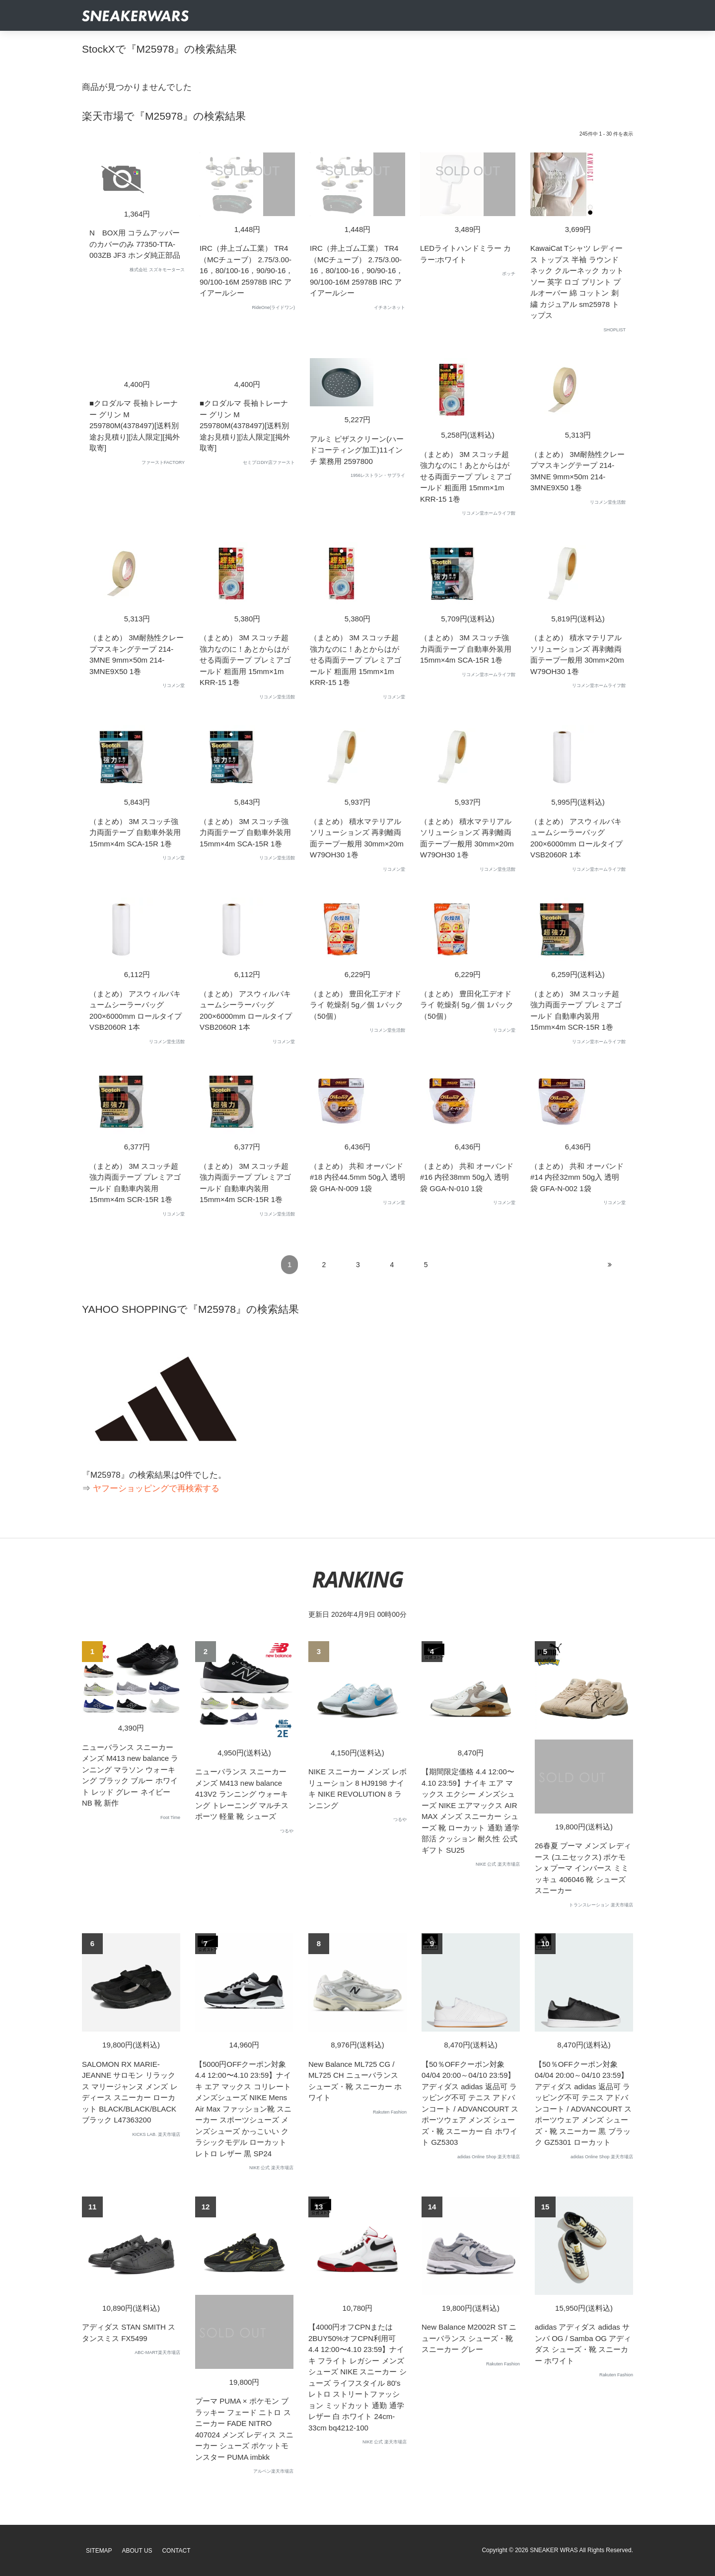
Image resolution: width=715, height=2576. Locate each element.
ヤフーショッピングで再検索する (156, 1488)
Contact (176, 2550)
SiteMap (99, 2550)
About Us (137, 2550)
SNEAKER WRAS (554, 2550)
